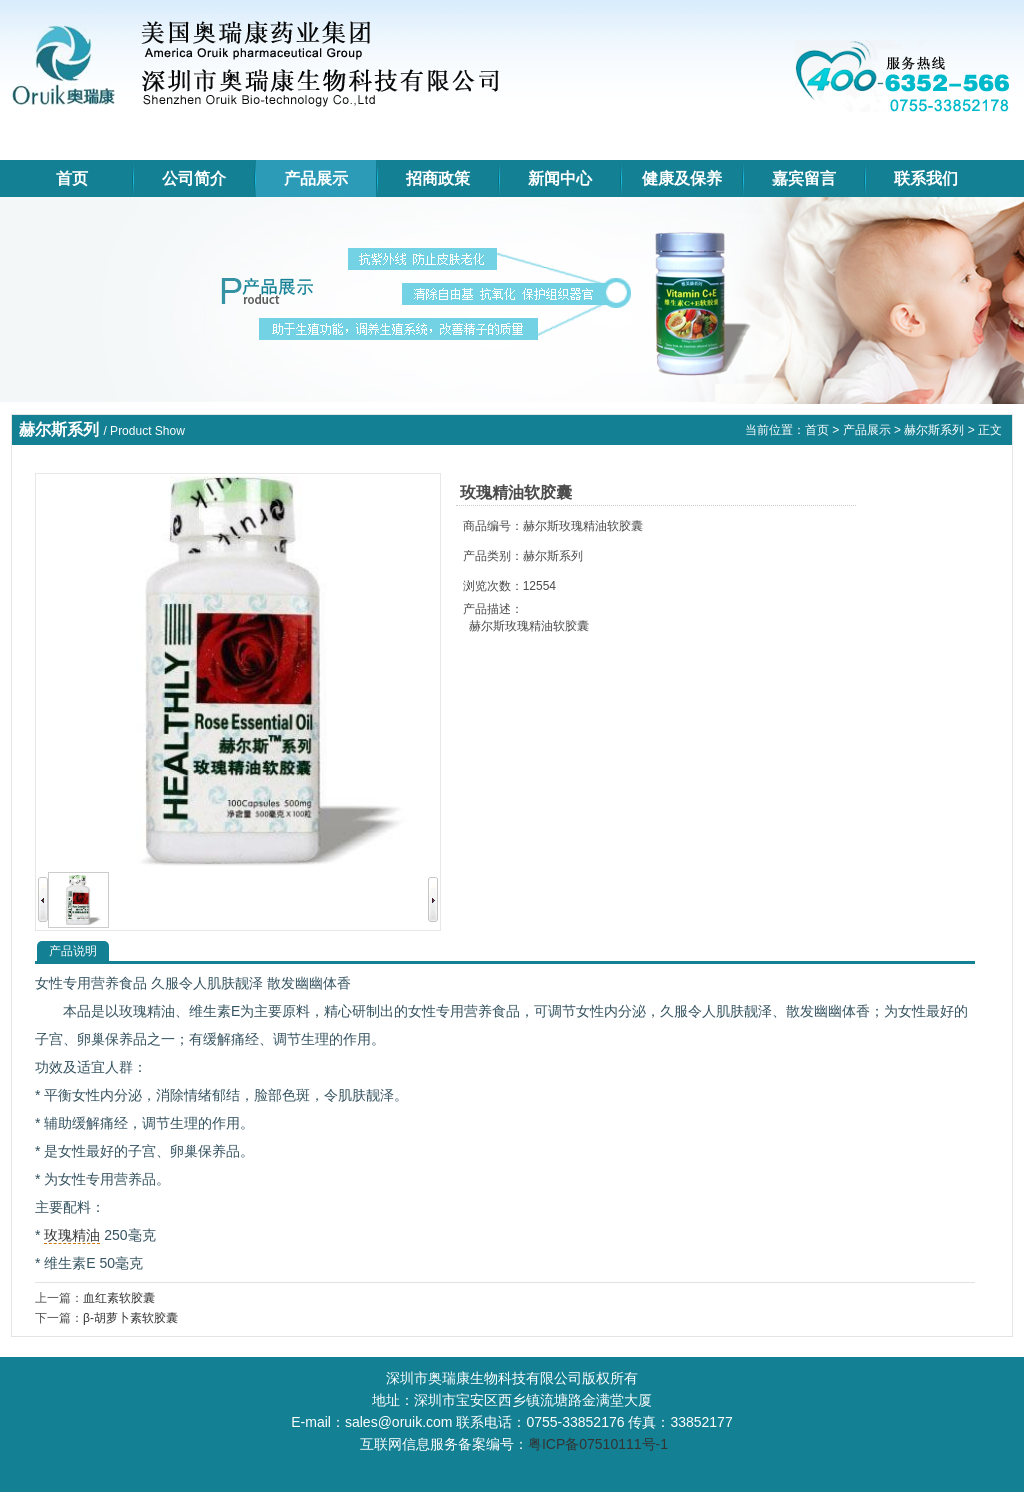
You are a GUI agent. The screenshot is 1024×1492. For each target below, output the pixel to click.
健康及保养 (682, 178)
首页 (72, 178)
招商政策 (438, 178)
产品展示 (316, 178)
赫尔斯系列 (934, 430)
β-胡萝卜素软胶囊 (130, 1318)
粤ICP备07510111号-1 (598, 1444)
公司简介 (194, 178)
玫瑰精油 (72, 1235)
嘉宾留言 (804, 178)
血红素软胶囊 (119, 1298)
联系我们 (926, 178)
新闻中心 (560, 178)
